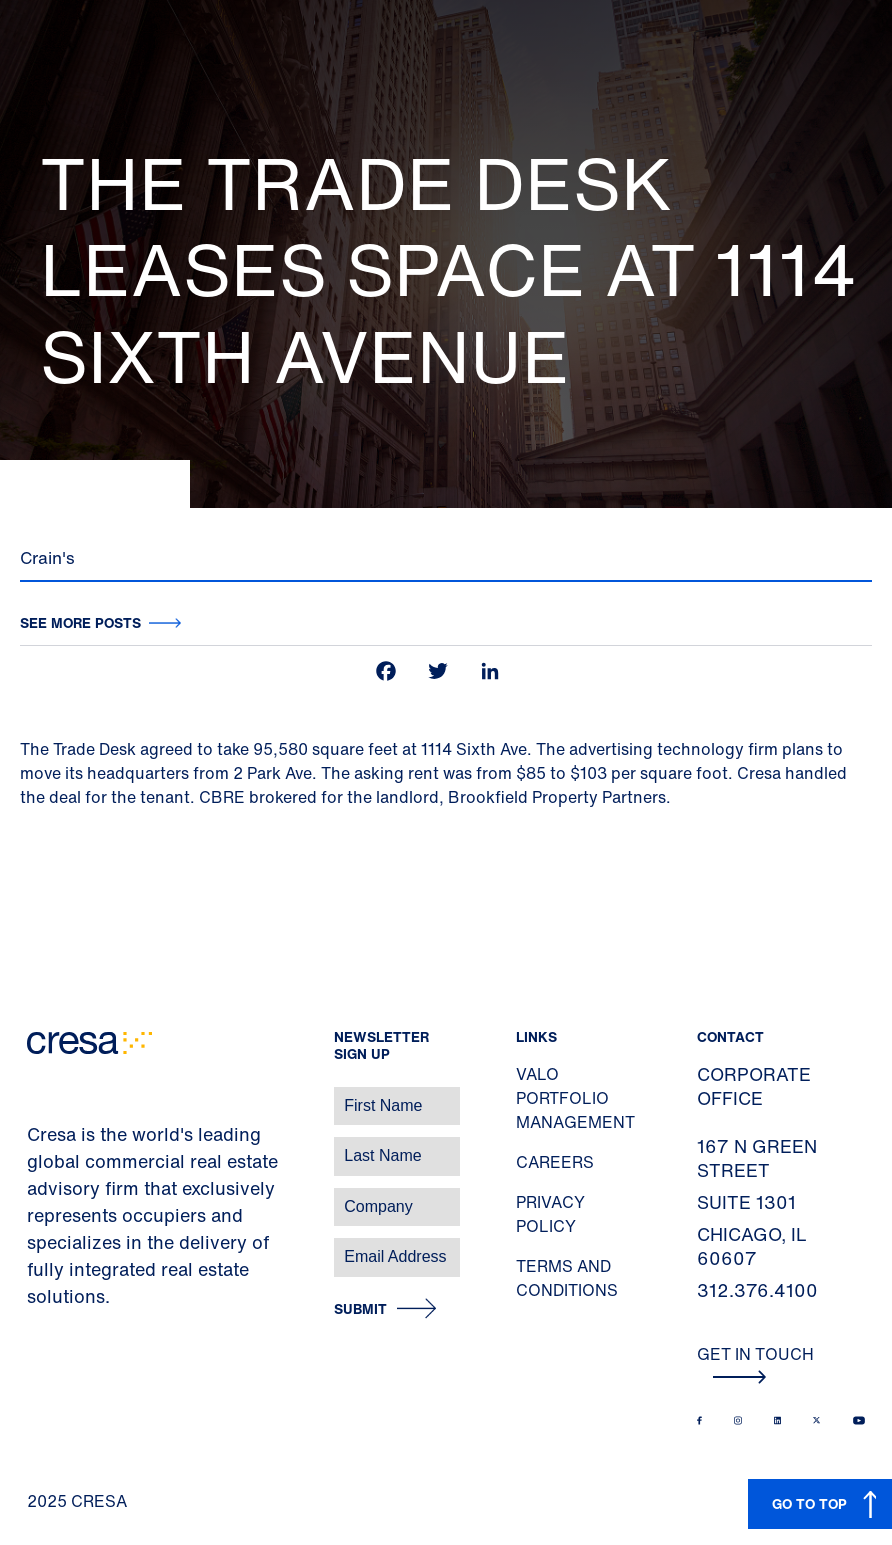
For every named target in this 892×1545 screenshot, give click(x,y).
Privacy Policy (550, 1214)
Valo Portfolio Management (575, 1098)
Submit (360, 1309)
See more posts (80, 622)
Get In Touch (755, 1363)
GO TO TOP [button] (809, 1503)
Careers (555, 1162)
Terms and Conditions (567, 1278)
